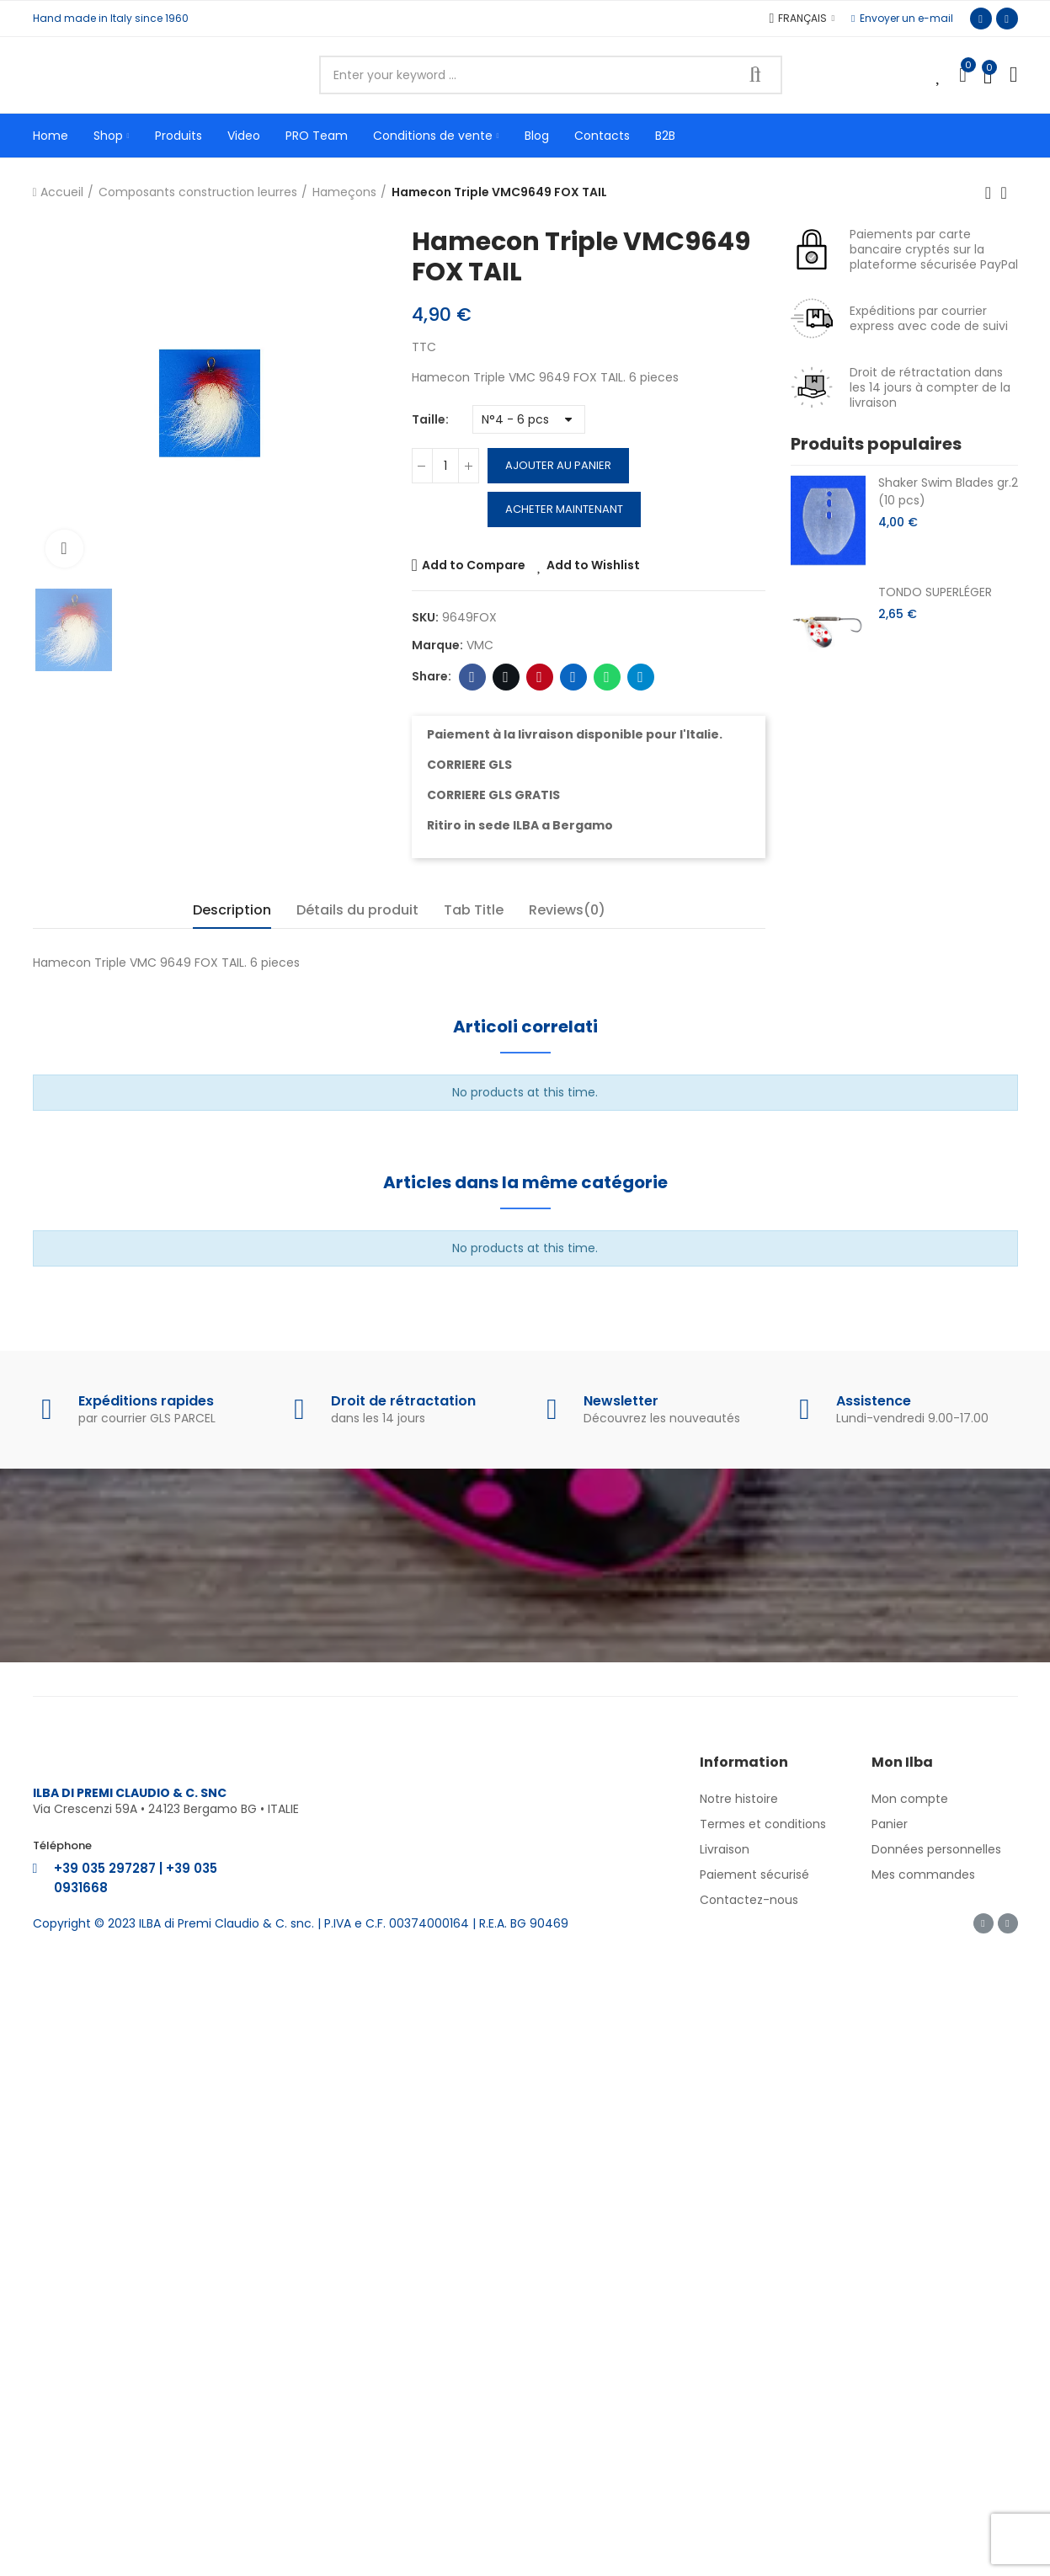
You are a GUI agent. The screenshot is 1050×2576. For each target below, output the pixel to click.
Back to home (1009, 192)
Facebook (472, 677)
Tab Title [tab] (474, 910)
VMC (479, 645)
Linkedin (573, 677)
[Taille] (528, 419)
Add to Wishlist (593, 565)
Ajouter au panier (558, 465)
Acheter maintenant (564, 509)
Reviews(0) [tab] (567, 910)
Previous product (988, 192)
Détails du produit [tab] (357, 910)
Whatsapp (607, 677)
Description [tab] (232, 910)
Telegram (640, 677)
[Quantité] (445, 465)
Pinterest (539, 677)
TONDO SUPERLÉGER (935, 592)
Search (755, 75)
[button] (901, 18)
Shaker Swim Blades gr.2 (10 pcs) (948, 491)
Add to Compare (473, 565)
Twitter (506, 677)
